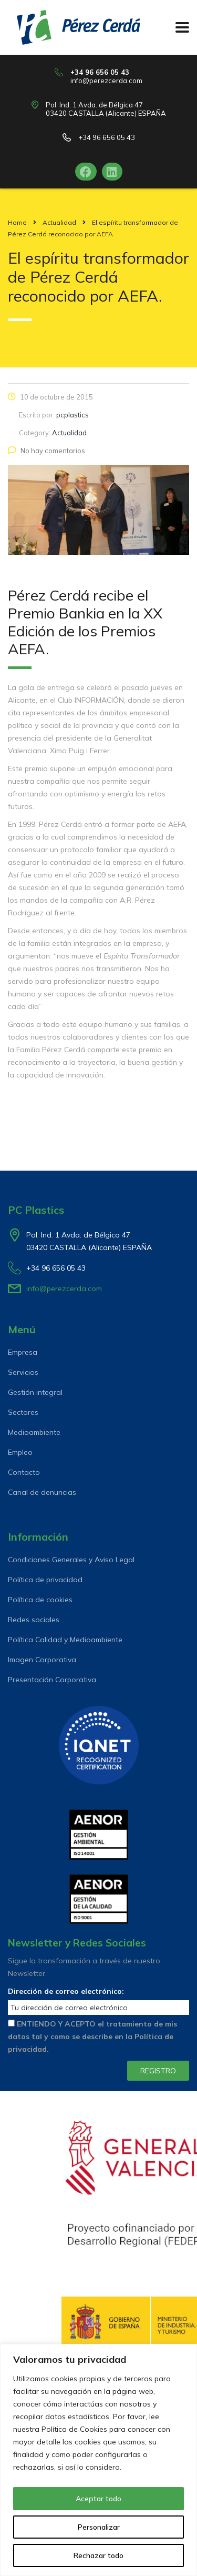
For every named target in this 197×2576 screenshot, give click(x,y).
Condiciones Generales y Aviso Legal (71, 1559)
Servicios (23, 1372)
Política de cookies (40, 1599)
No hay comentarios (46, 450)
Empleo (20, 1452)
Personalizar (99, 2527)
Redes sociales (33, 1619)
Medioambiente (34, 1432)
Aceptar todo (98, 2498)
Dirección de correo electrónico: (66, 1991)
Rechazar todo (98, 2555)
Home (17, 222)
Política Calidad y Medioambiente (65, 1639)
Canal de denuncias (42, 1492)
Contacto (24, 1472)
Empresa (22, 1352)
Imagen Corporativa (42, 1659)
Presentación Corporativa (52, 1679)
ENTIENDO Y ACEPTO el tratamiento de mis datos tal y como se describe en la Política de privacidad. (92, 2036)
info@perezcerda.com (106, 80)
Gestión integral (35, 1392)
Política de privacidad (45, 1579)
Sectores (23, 1412)
